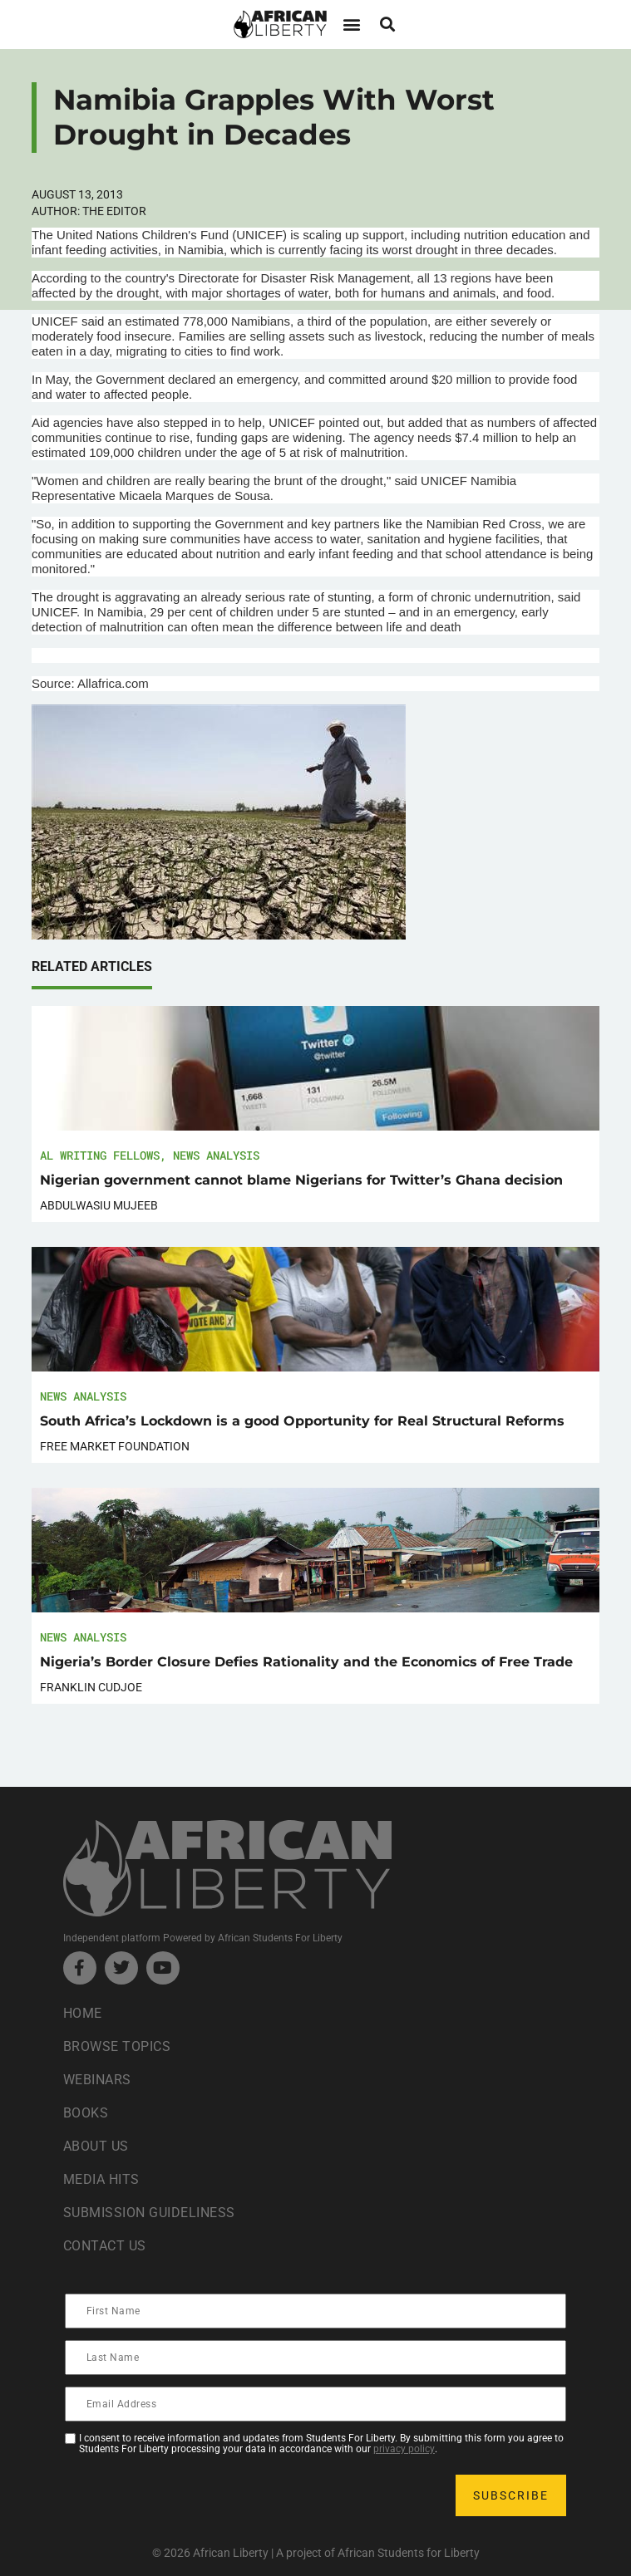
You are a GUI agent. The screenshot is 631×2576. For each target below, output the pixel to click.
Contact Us (104, 2246)
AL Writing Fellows (100, 1155)
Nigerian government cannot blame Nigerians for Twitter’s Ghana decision (301, 1180)
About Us (96, 2146)
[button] (352, 24)
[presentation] (193, 2495)
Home (82, 2013)
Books (86, 2113)
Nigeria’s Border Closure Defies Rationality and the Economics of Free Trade (306, 1662)
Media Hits (101, 2179)
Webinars (97, 2080)
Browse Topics (117, 2046)
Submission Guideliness (149, 2212)
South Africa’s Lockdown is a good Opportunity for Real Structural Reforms (302, 1421)
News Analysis (216, 1155)
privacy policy (404, 2449)
